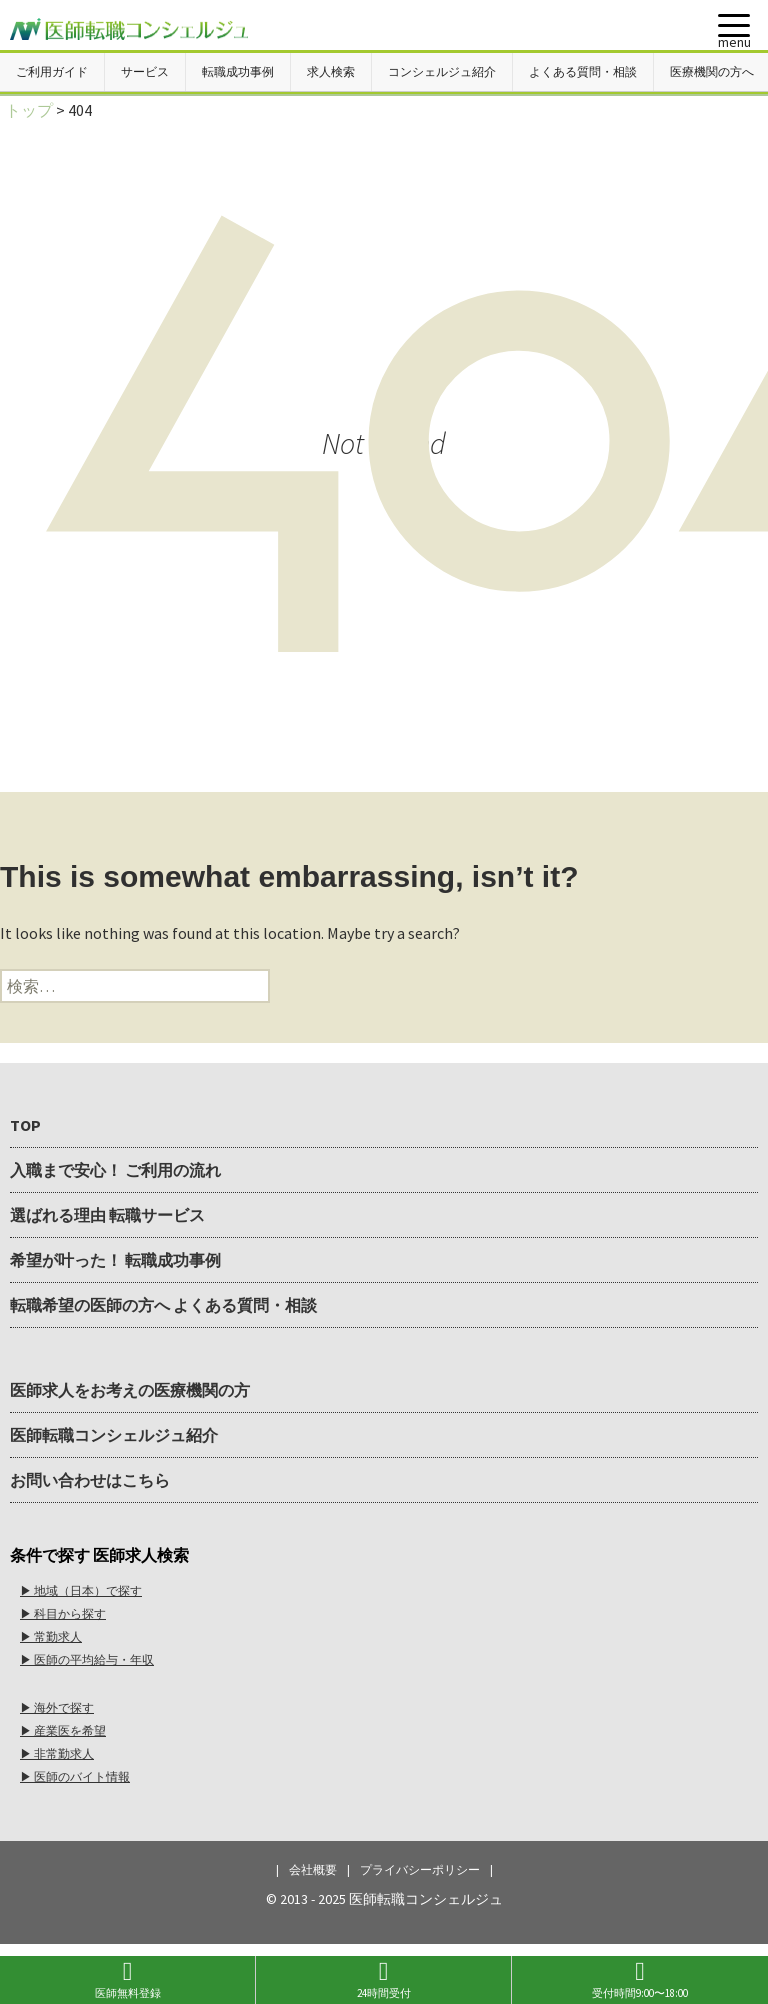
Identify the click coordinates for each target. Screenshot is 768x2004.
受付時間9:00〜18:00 (640, 1979)
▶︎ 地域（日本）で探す (81, 1590)
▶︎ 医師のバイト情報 (75, 1776)
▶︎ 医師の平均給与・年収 (87, 1659)
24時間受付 (384, 1979)
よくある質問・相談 (583, 71)
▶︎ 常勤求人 (51, 1636)
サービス (145, 71)
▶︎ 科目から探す (63, 1613)
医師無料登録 (128, 1979)
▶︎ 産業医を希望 (63, 1730)
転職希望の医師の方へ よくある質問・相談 (163, 1305)
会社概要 (313, 1869)
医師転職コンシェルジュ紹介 (114, 1435)
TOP (25, 1125)
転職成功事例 (238, 71)
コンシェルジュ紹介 (442, 71)
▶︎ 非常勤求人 (57, 1753)
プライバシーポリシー (420, 1869)
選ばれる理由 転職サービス (107, 1215)
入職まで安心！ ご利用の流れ (115, 1170)
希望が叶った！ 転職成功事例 (115, 1260)
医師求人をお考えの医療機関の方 (130, 1390)
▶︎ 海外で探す (57, 1707)
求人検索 (331, 71)
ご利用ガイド (52, 71)
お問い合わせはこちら (90, 1480)
